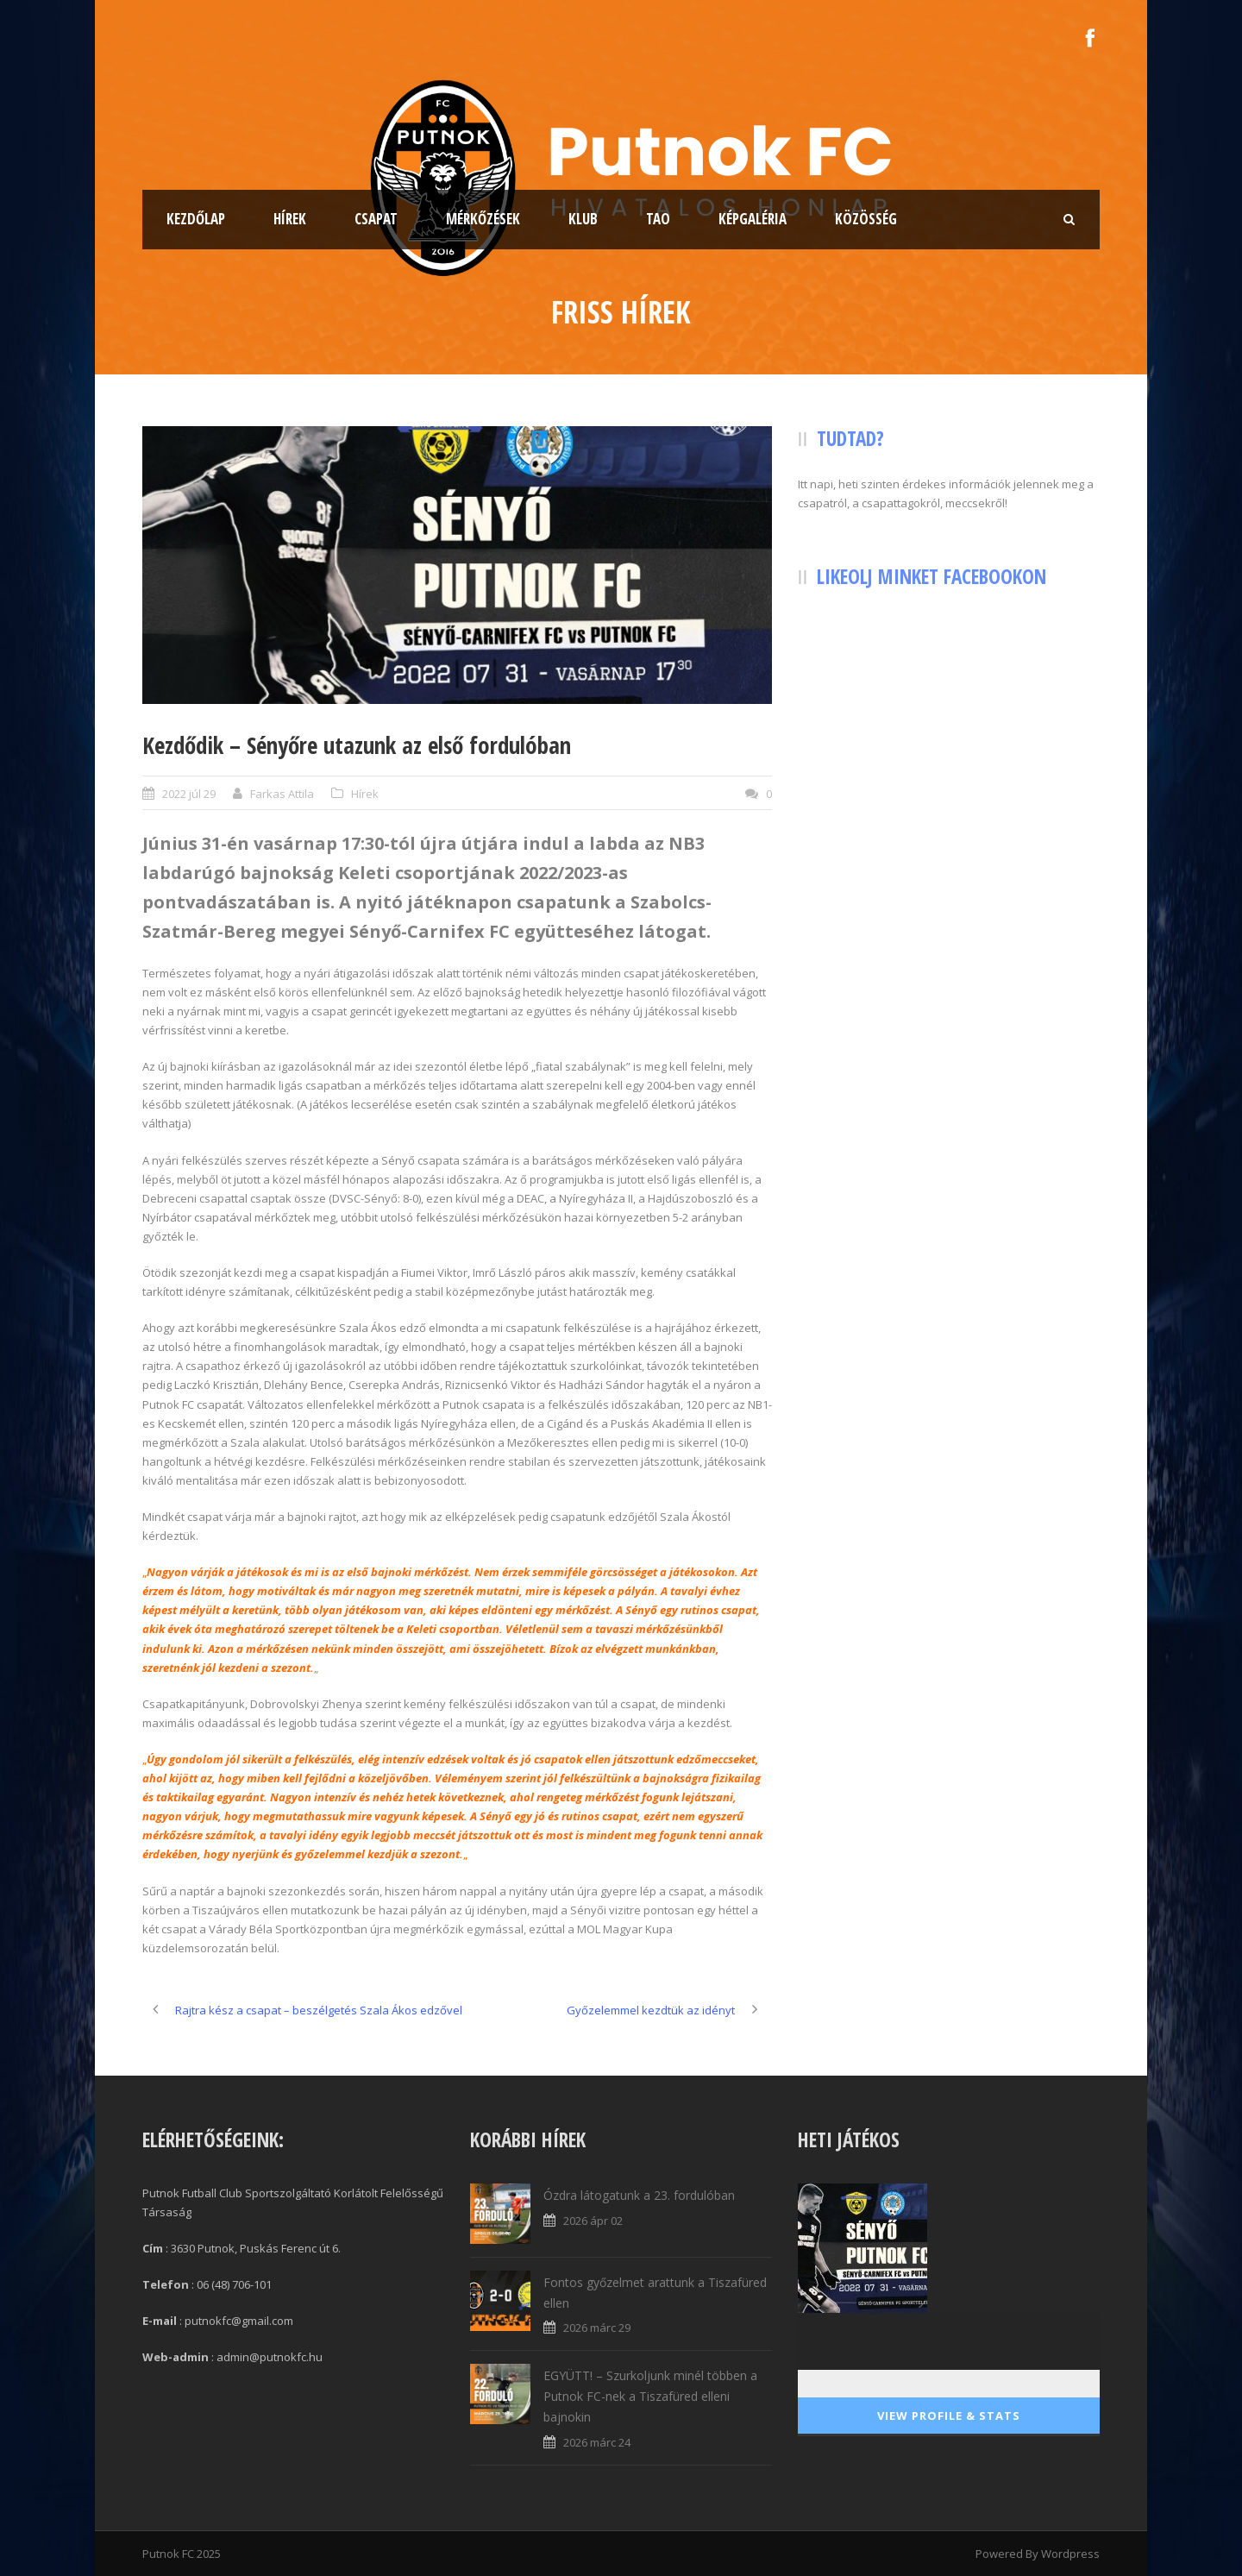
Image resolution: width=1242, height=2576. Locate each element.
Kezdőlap (195, 219)
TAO (658, 219)
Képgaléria (752, 219)
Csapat (376, 219)
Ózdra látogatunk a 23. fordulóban (639, 2195)
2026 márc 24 (596, 2442)
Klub (583, 219)
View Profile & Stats (948, 2415)
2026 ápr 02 (593, 2220)
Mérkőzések (483, 219)
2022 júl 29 (189, 793)
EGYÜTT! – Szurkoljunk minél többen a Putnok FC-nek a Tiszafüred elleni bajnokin (650, 2396)
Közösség (866, 219)
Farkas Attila (282, 793)
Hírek (289, 219)
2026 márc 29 (596, 2327)
